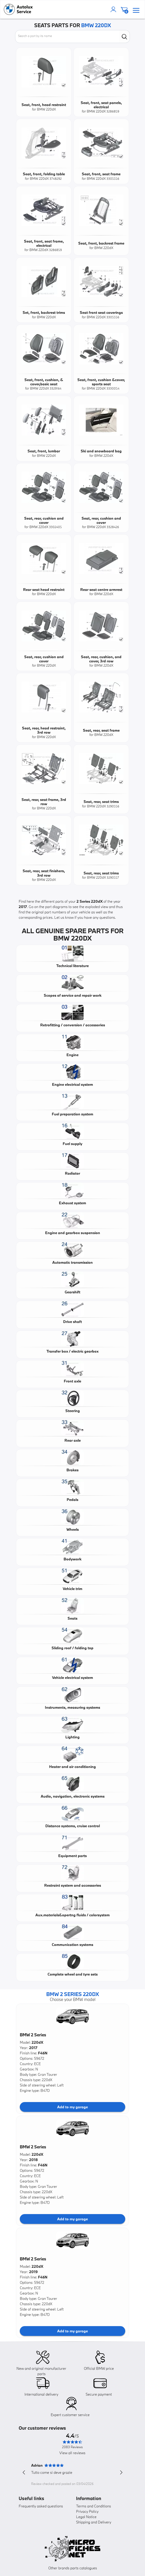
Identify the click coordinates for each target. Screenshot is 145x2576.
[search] (124, 36)
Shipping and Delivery (93, 2522)
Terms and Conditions (93, 2506)
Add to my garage (72, 2106)
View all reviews (72, 2452)
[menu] (136, 9)
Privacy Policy (87, 2511)
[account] (114, 9)
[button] (72, 2016)
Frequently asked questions (41, 2506)
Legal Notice (86, 2516)
